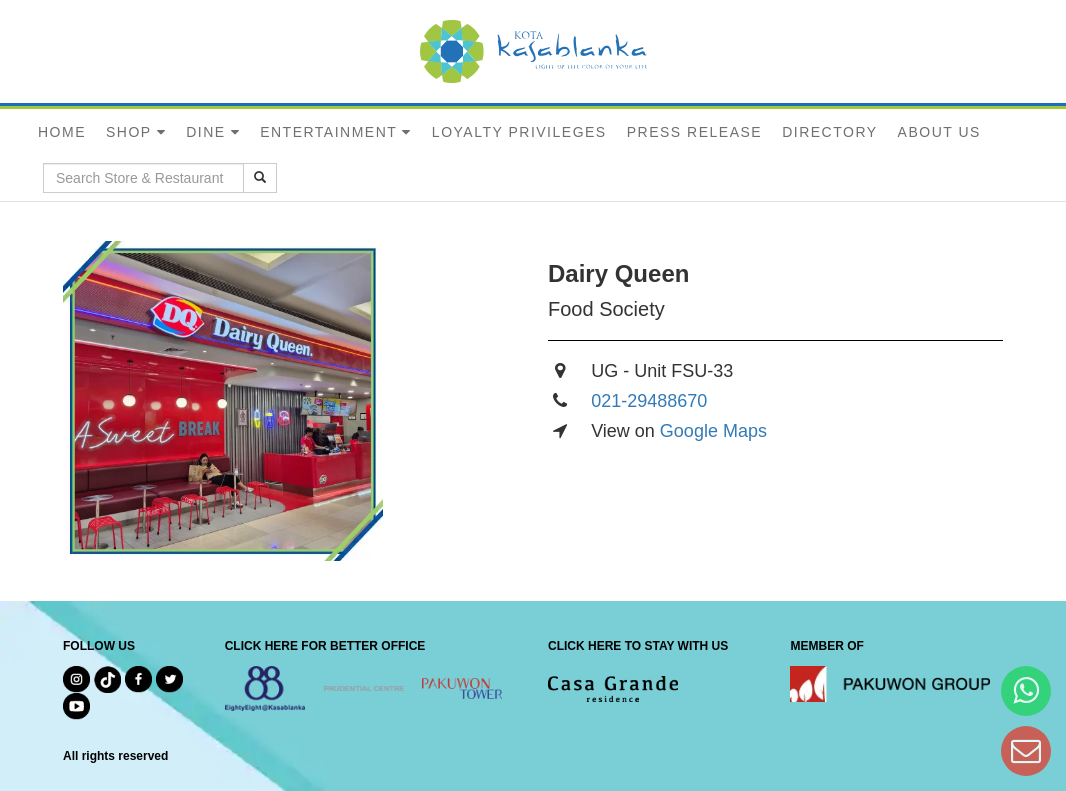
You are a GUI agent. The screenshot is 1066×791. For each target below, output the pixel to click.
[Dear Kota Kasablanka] (1026, 750)
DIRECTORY (829, 132)
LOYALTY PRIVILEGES (519, 132)
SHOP (129, 132)
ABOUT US (939, 132)
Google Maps (713, 431)
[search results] (260, 178)
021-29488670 (649, 401)
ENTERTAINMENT (328, 132)
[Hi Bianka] (1026, 690)
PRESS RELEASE (694, 132)
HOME (62, 132)
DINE (205, 132)
